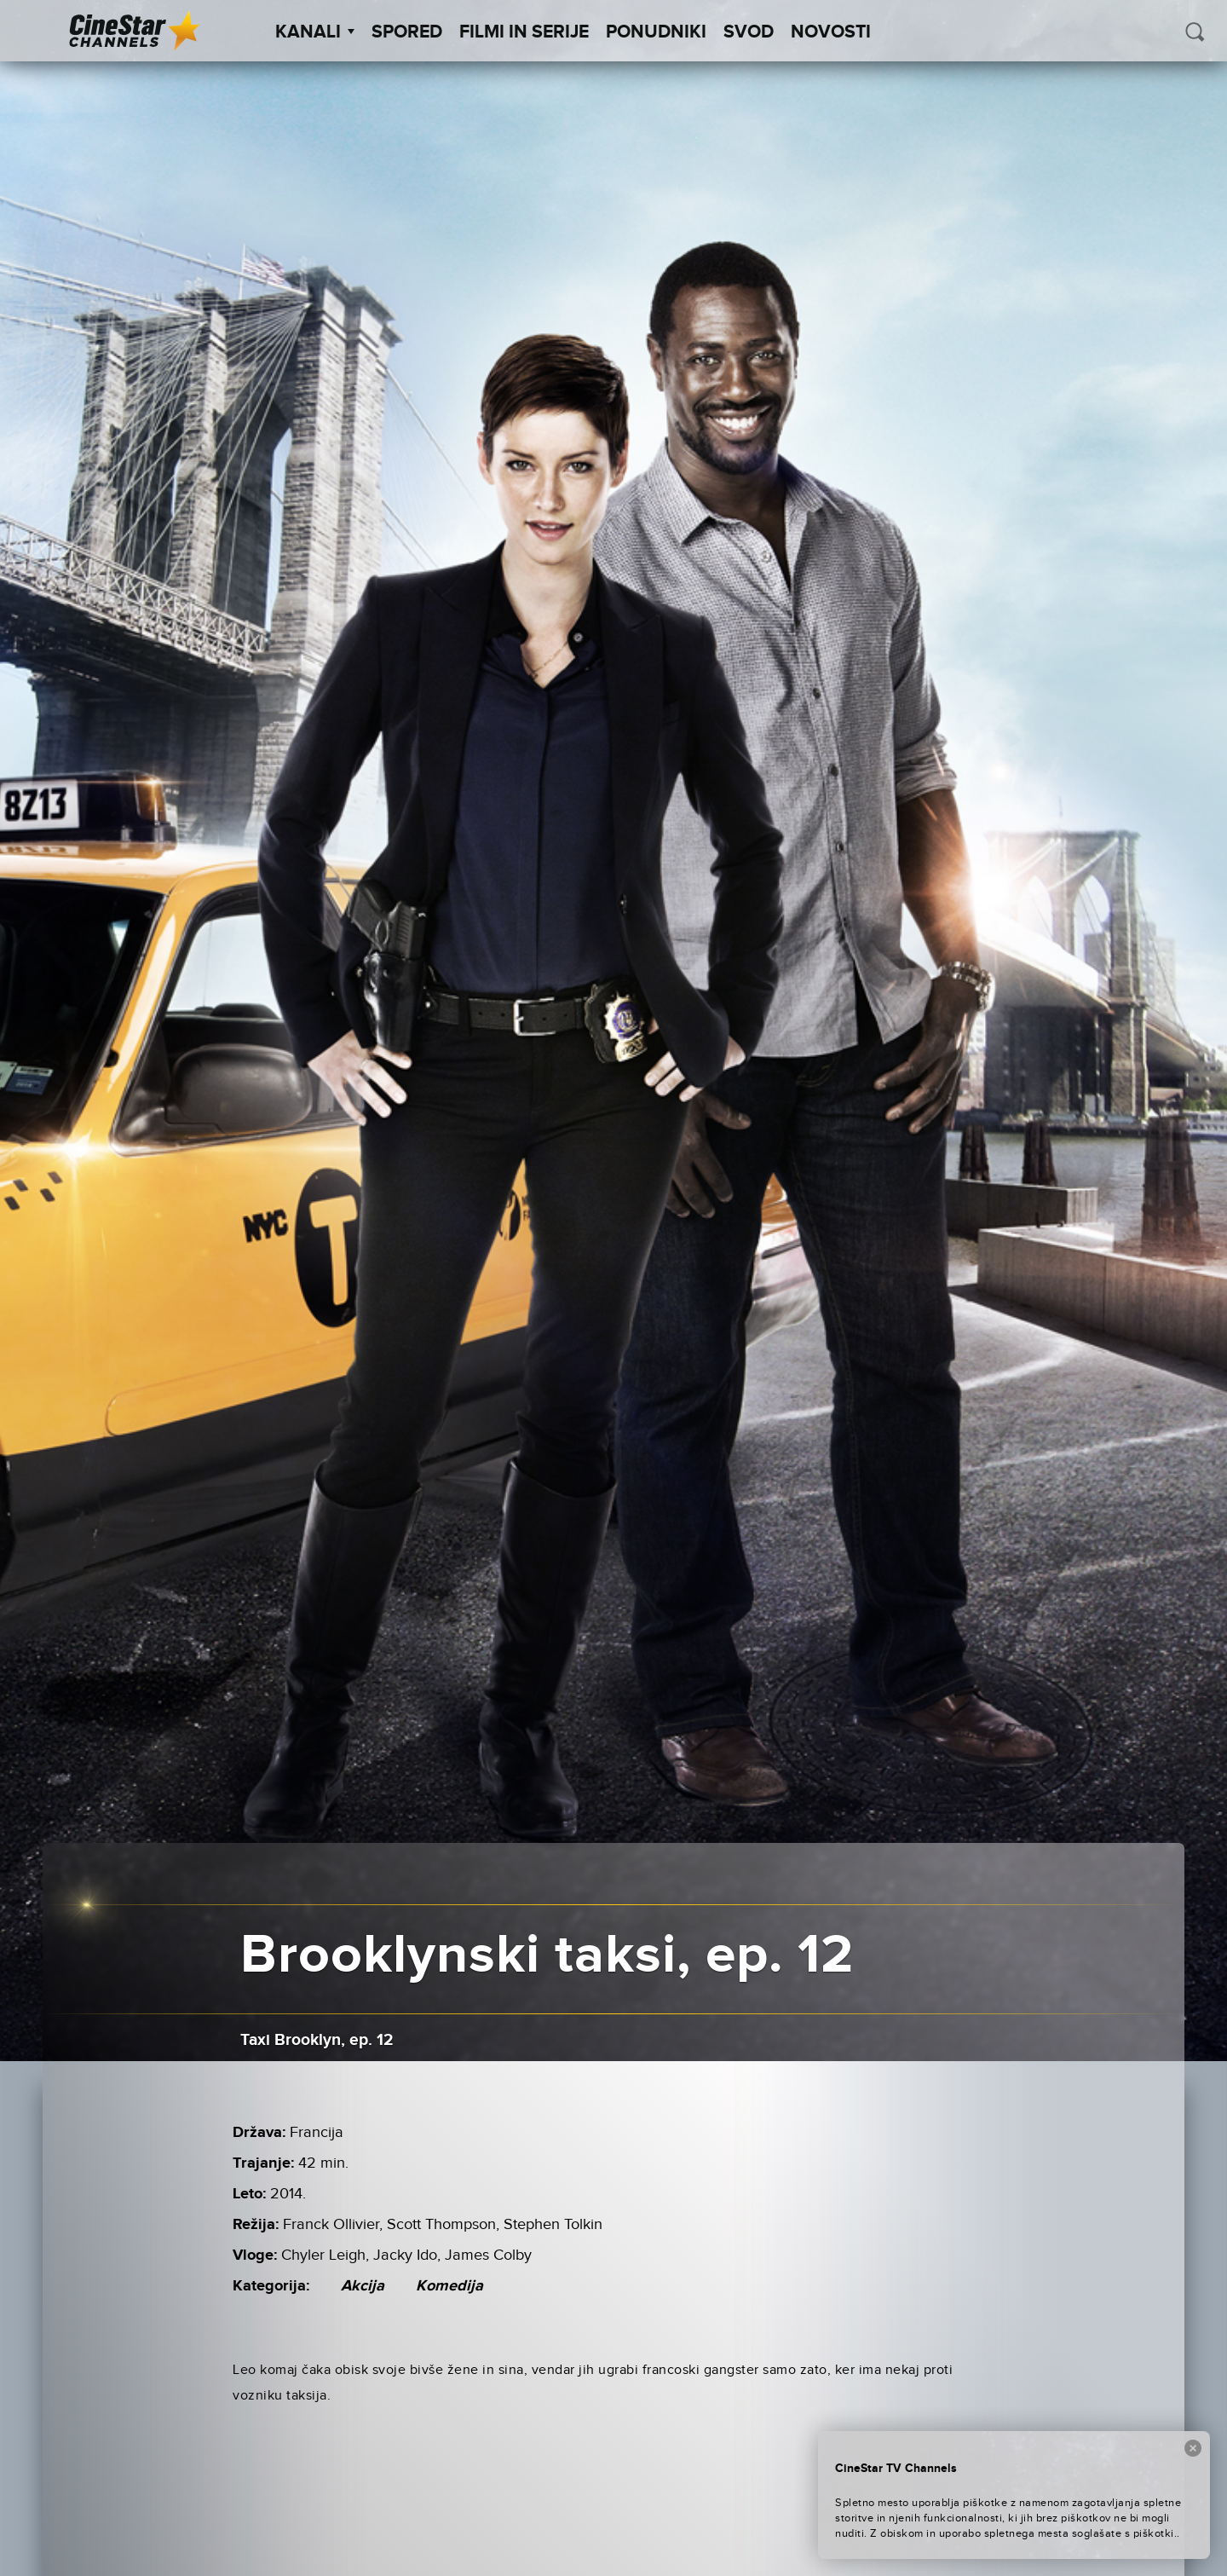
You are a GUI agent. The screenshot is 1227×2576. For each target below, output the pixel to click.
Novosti (831, 32)
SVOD (748, 32)
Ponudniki (656, 32)
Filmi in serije (524, 32)
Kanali (314, 32)
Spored (407, 32)
